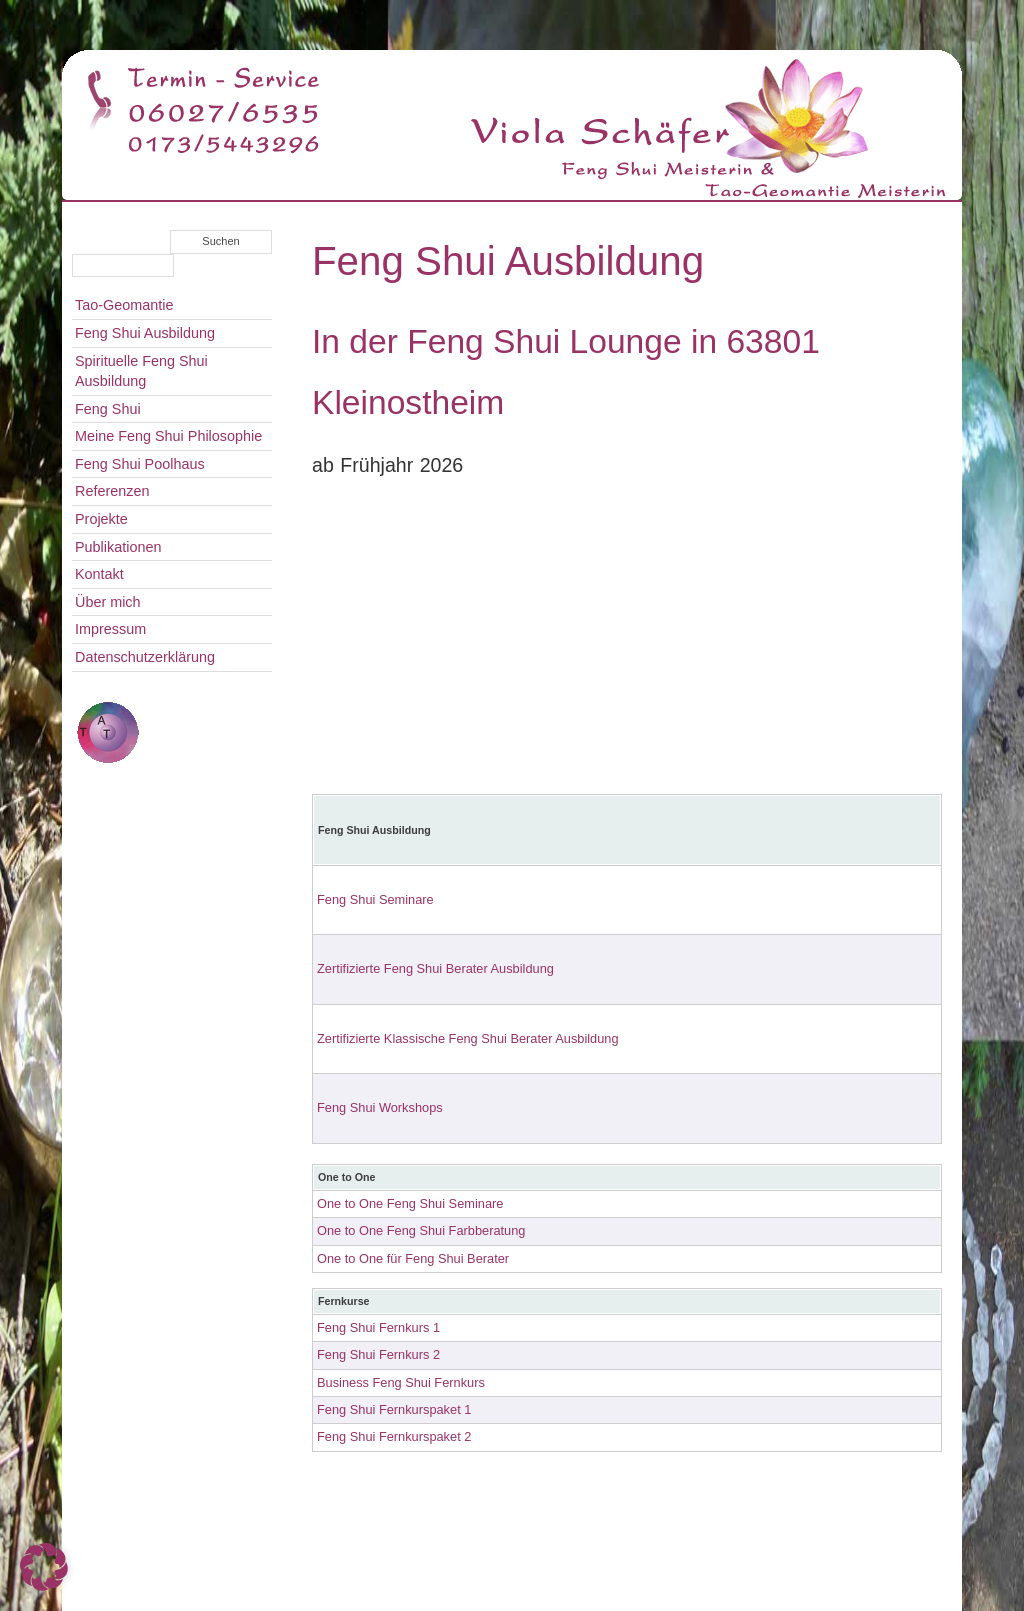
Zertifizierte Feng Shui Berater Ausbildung (435, 968)
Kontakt (99, 574)
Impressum (110, 629)
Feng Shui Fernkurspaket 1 (394, 1409)
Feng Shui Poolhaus (140, 464)
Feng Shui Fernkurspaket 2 (394, 1436)
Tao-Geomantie (124, 305)
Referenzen (112, 491)
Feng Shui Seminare (375, 899)
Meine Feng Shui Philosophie (168, 436)
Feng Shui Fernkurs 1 (378, 1327)
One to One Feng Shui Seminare (410, 1203)
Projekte (101, 519)
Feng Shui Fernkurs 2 (378, 1354)
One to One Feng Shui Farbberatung (421, 1230)
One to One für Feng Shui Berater (413, 1258)
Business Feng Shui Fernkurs (401, 1382)
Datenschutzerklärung (145, 657)
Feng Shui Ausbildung (145, 333)
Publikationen (118, 547)
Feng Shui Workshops (380, 1107)
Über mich (108, 602)
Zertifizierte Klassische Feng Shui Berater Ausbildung (468, 1038)
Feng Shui (108, 409)
